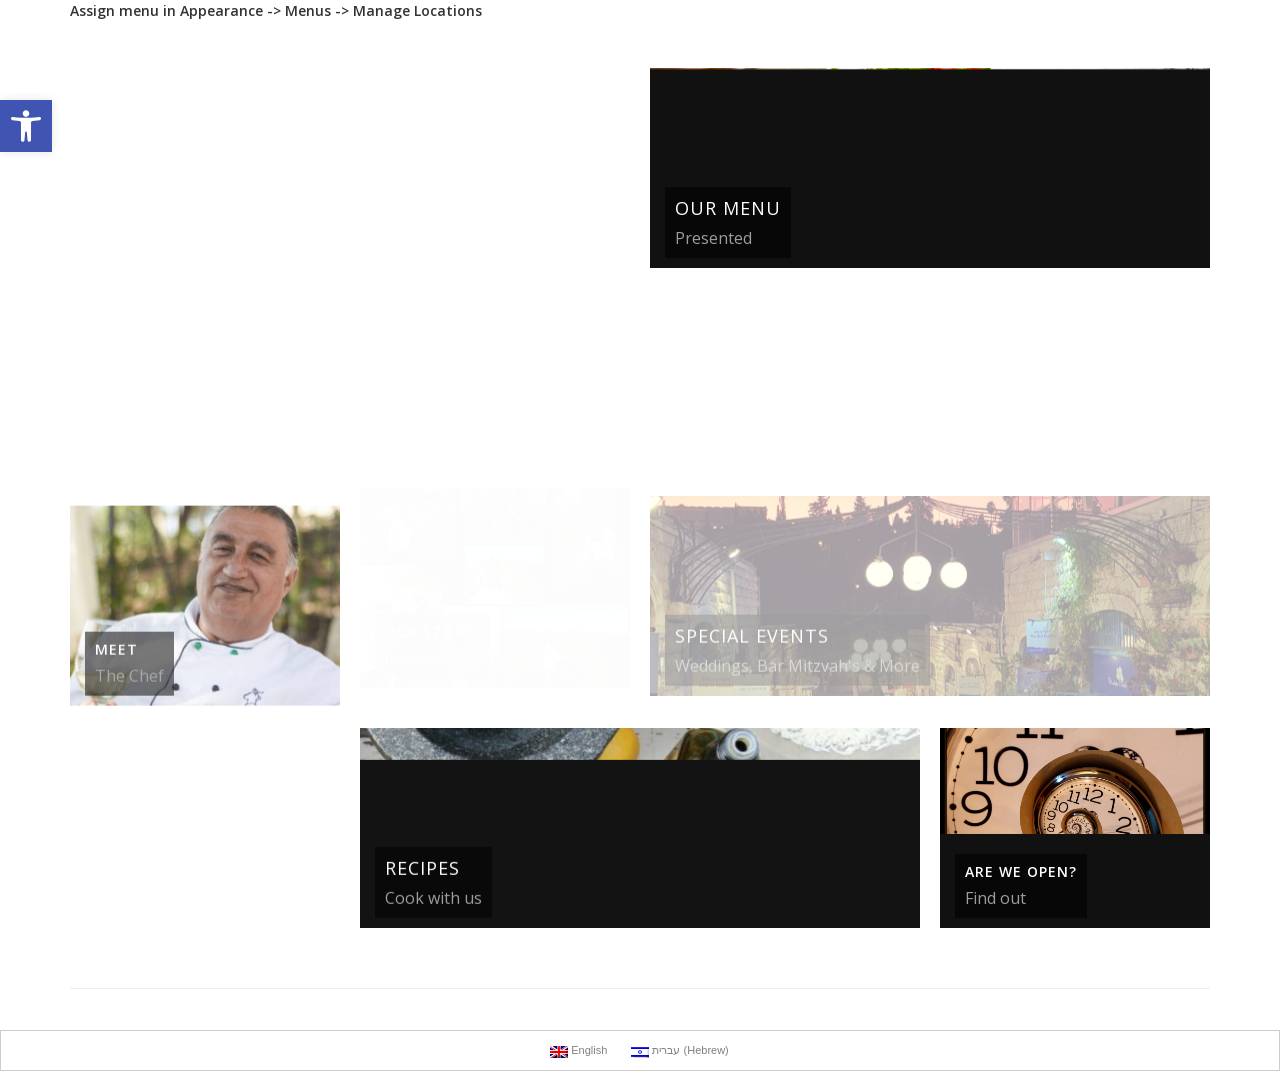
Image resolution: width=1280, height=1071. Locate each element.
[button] (26, 126)
